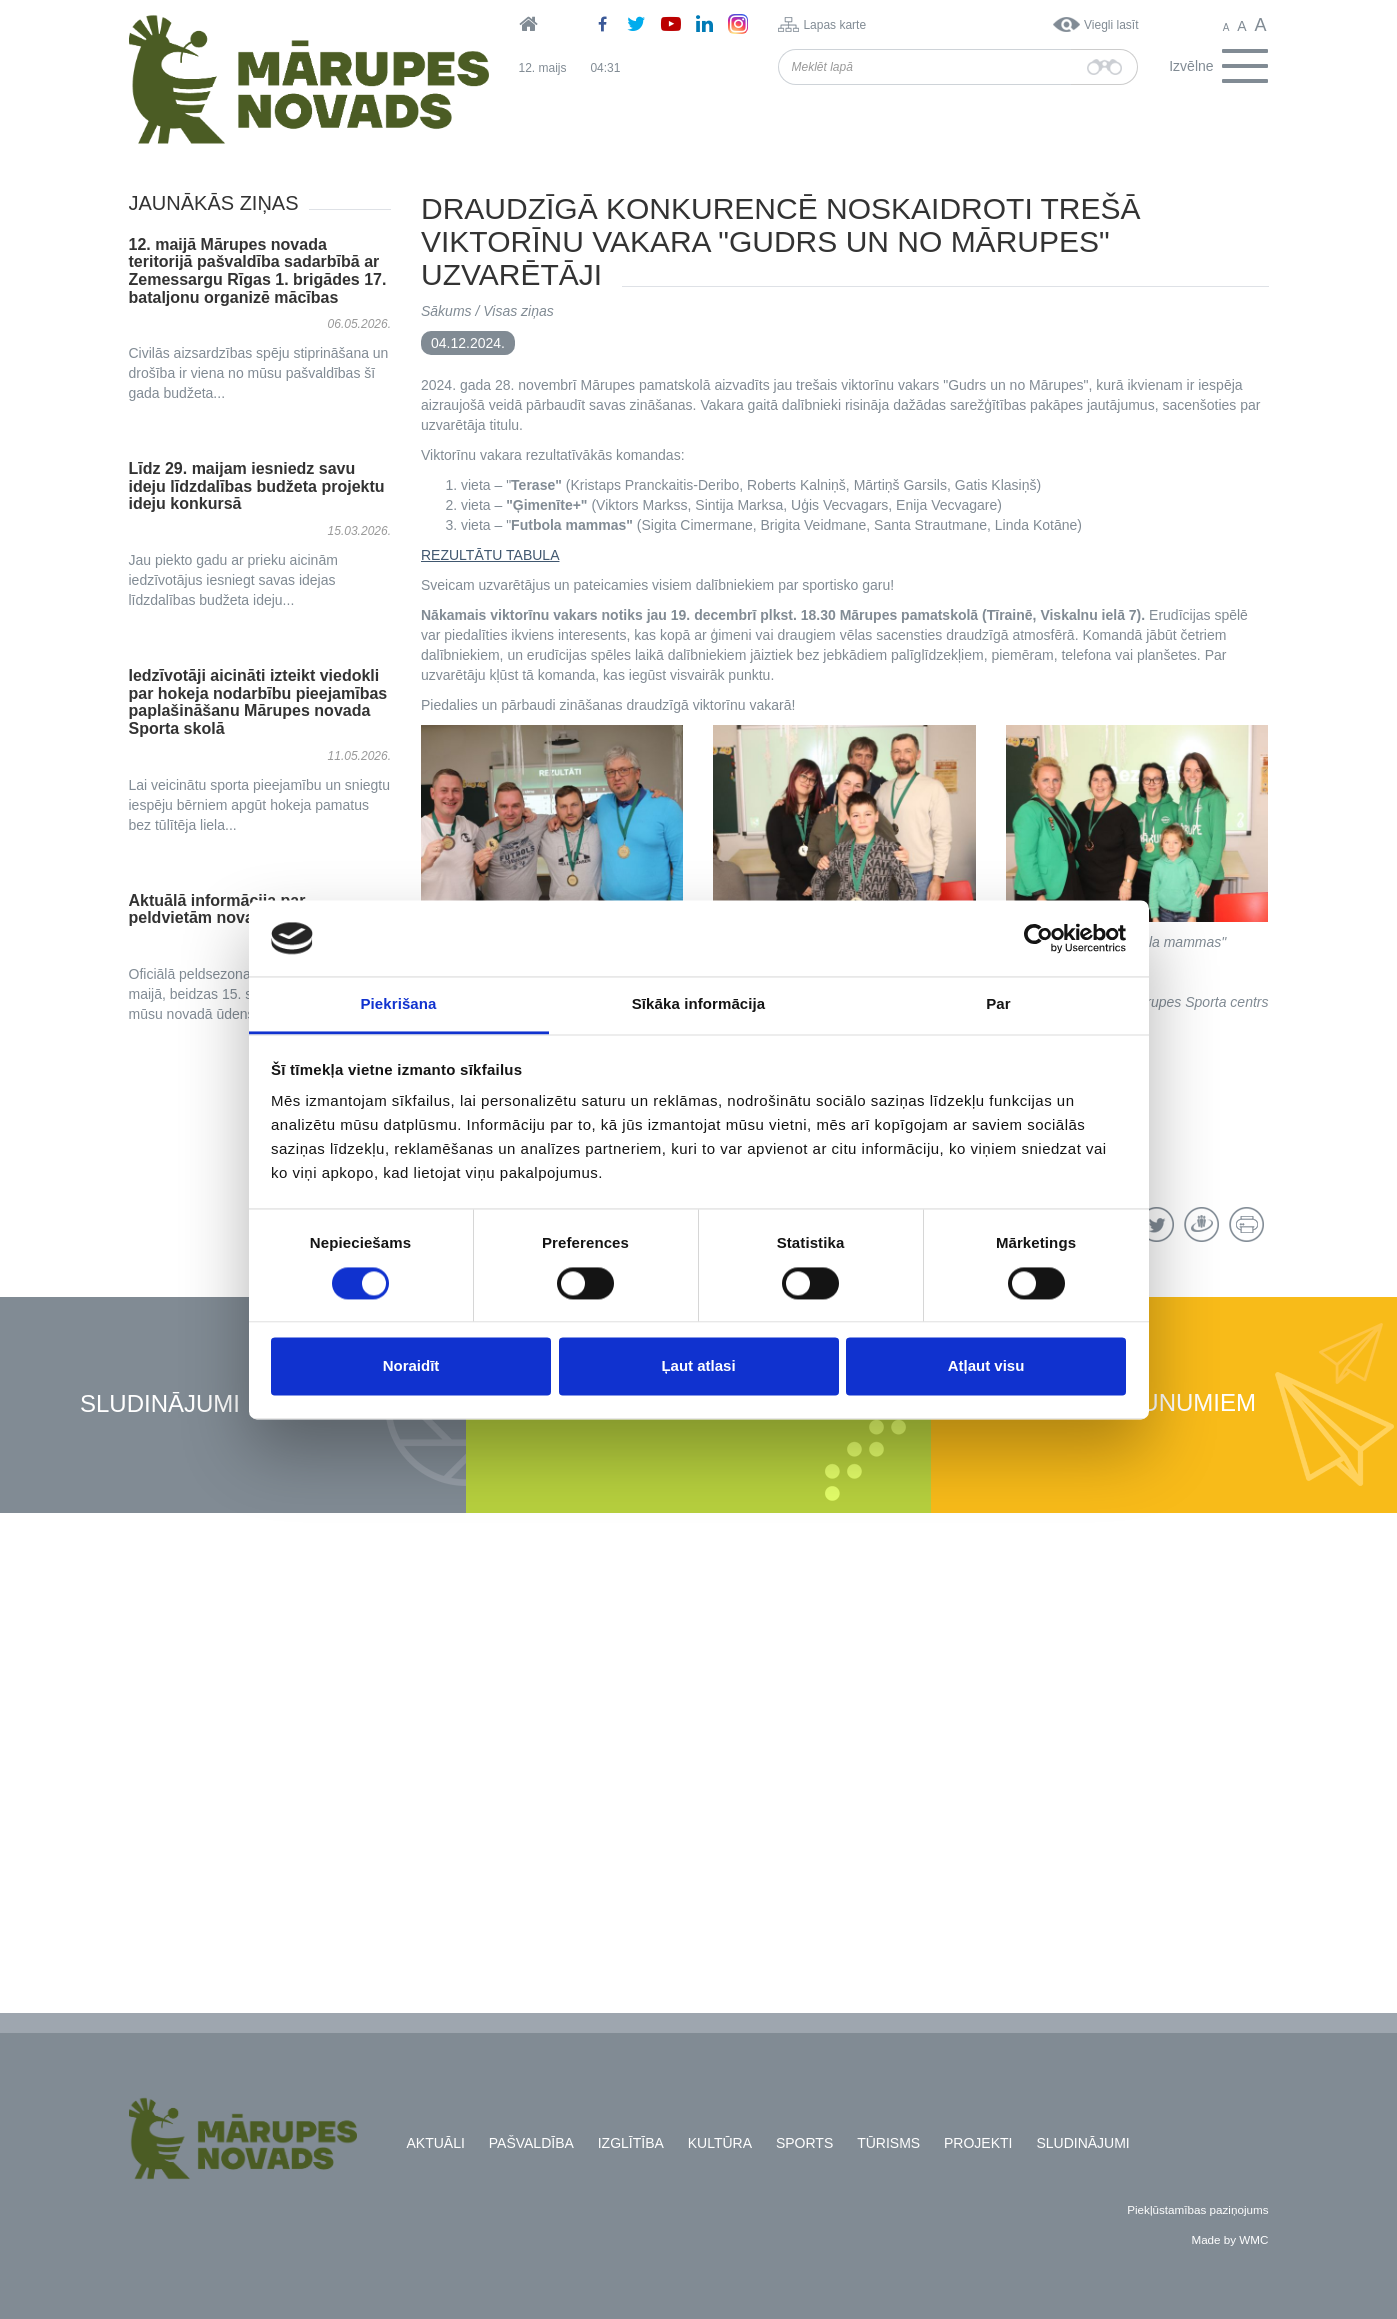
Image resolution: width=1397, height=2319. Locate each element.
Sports (804, 2143)
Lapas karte (834, 25)
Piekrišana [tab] (398, 1004)
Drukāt (1246, 1224)
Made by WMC (1229, 2239)
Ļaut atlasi (698, 1366)
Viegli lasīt (1111, 25)
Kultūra (720, 2143)
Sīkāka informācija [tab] (699, 1004)
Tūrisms (888, 2143)
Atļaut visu (986, 1366)
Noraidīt (411, 1366)
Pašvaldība (531, 2143)
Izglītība (631, 2143)
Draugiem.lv (1201, 1224)
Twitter (1156, 1224)
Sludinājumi (160, 1404)
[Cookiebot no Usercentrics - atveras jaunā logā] (1038, 938)
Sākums (446, 311)
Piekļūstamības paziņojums (1197, 2209)
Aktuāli (436, 2143)
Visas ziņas (518, 311)
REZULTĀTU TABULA (490, 555)
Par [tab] (998, 1004)
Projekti (978, 2143)
